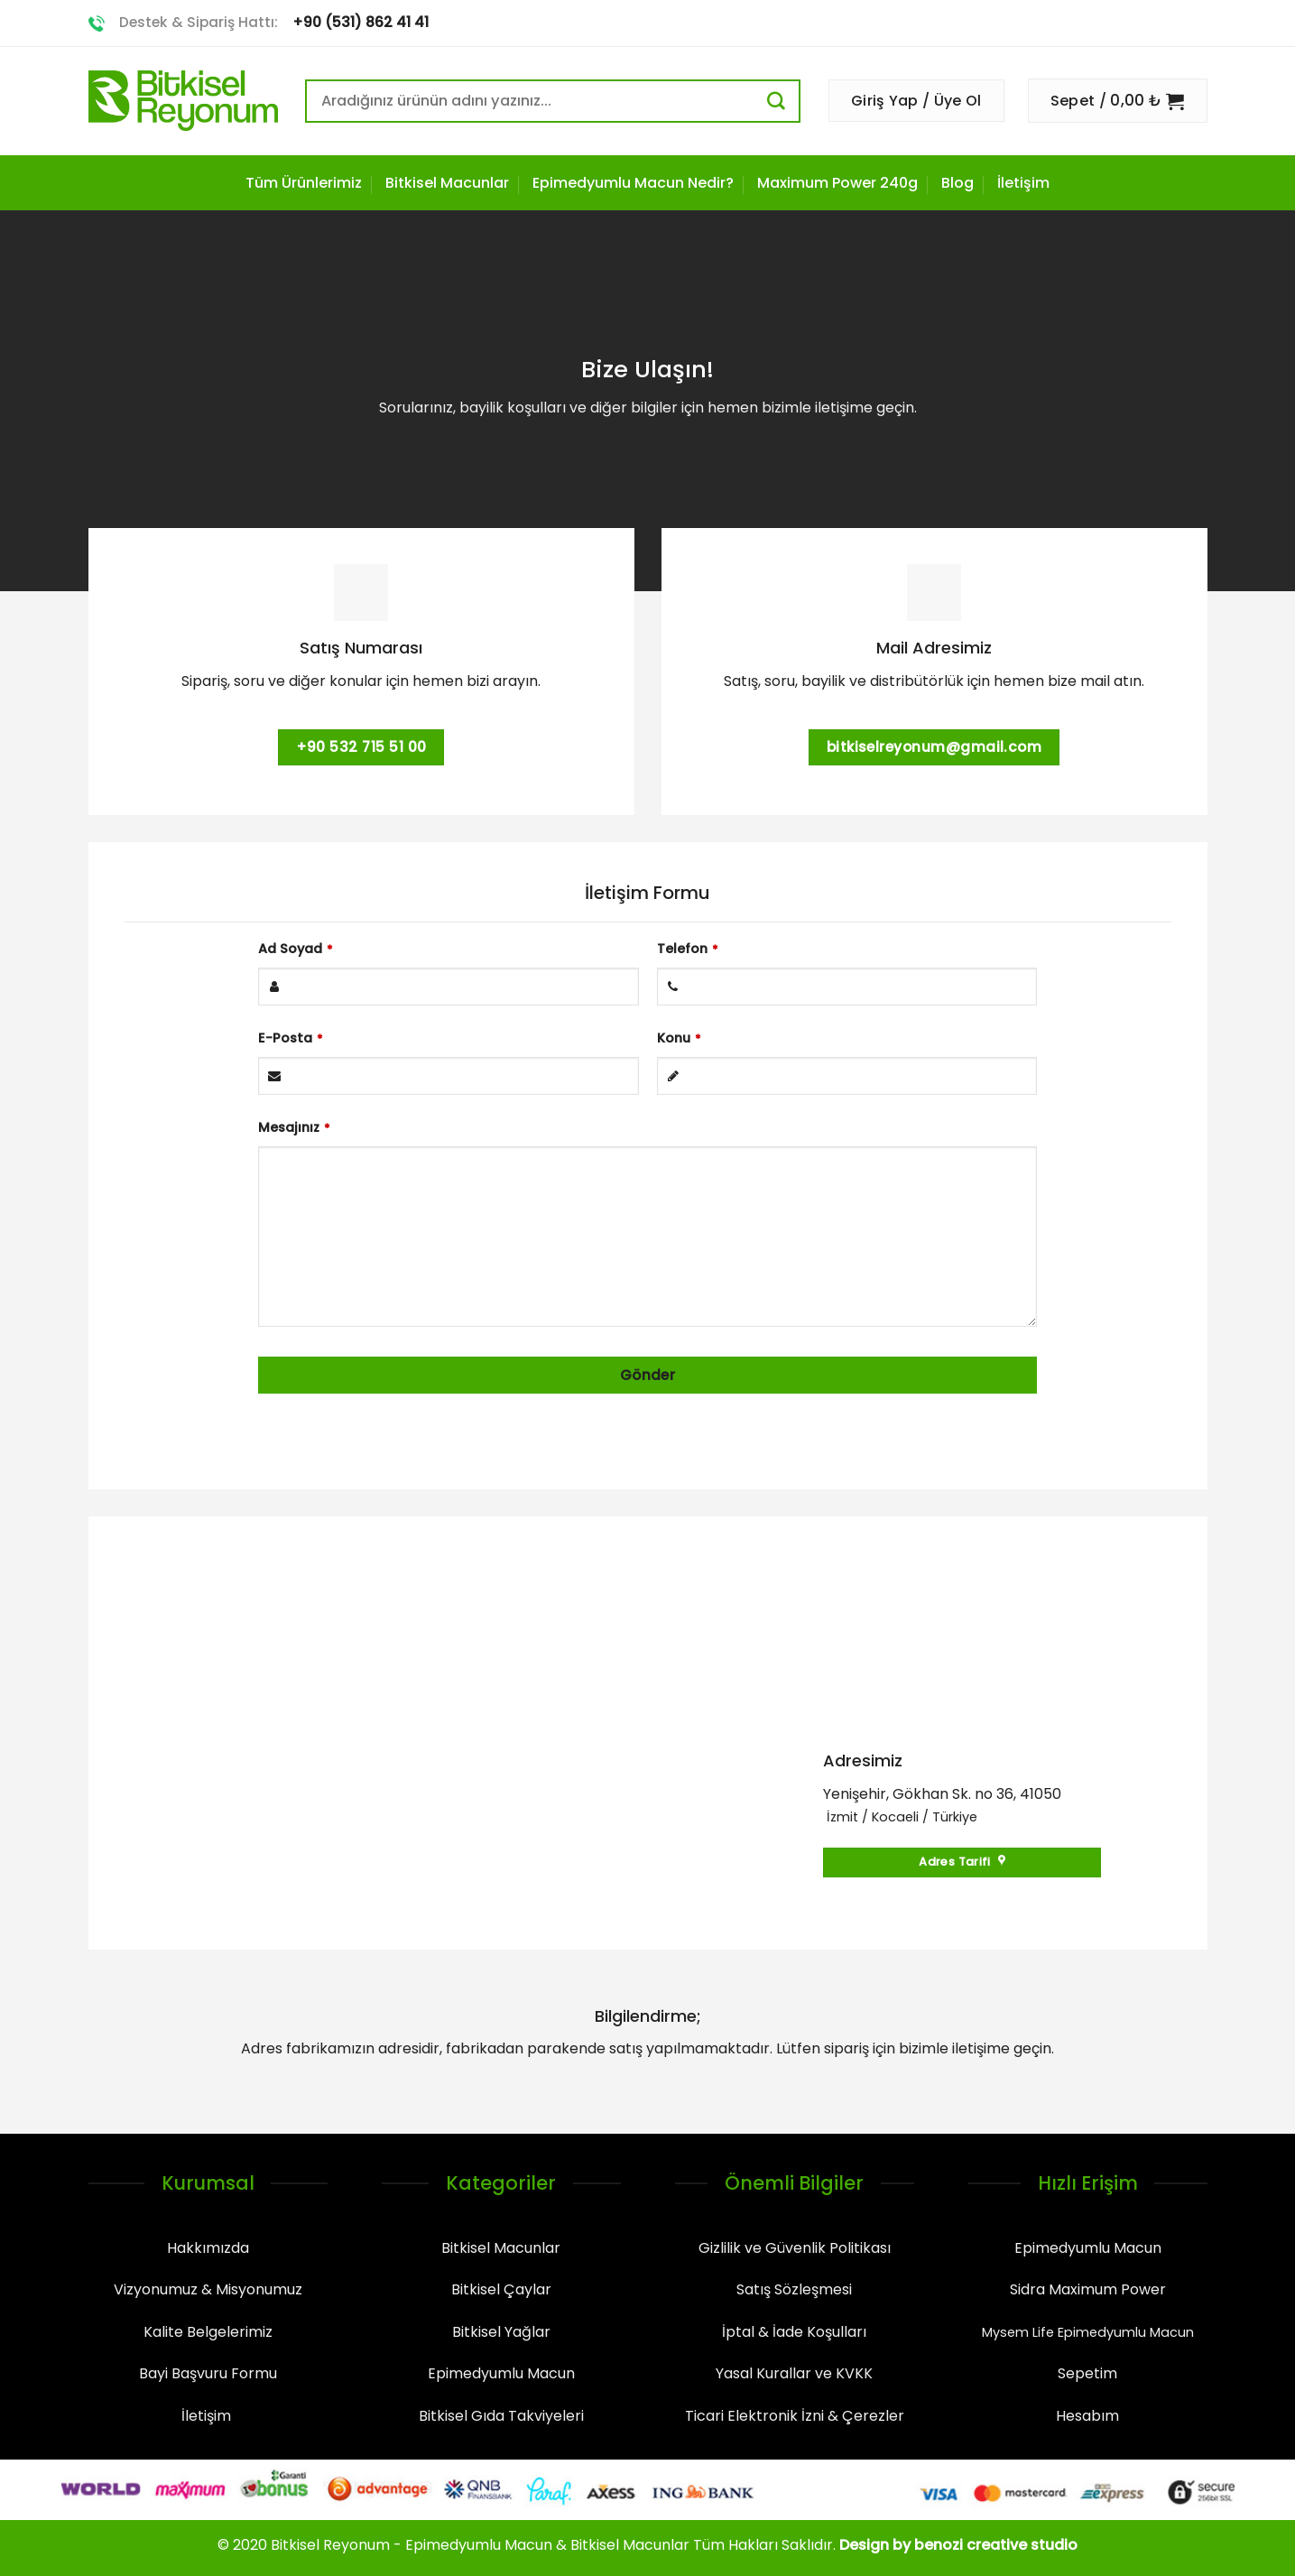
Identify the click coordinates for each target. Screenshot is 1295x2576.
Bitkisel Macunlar (447, 182)
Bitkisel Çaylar (501, 2289)
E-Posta (290, 1038)
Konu (679, 1038)
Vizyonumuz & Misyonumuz (208, 2289)
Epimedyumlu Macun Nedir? (633, 182)
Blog (957, 182)
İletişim (1023, 182)
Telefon (687, 949)
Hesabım (1087, 2415)
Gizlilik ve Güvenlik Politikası (794, 2248)
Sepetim (1087, 2373)
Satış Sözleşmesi (794, 2289)
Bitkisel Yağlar (501, 2331)
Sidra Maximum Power (1088, 2289)
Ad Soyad (295, 949)
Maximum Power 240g (837, 182)
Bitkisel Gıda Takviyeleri (501, 2415)
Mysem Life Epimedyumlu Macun (1088, 2332)
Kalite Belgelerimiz (208, 2331)
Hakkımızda (208, 2248)
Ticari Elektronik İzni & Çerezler (794, 2415)
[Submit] (784, 101)
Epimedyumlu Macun (501, 2373)
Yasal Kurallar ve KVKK (794, 2373)
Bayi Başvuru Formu (208, 2373)
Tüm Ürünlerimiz (303, 182)
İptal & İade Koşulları (794, 2331)
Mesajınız (294, 1127)
